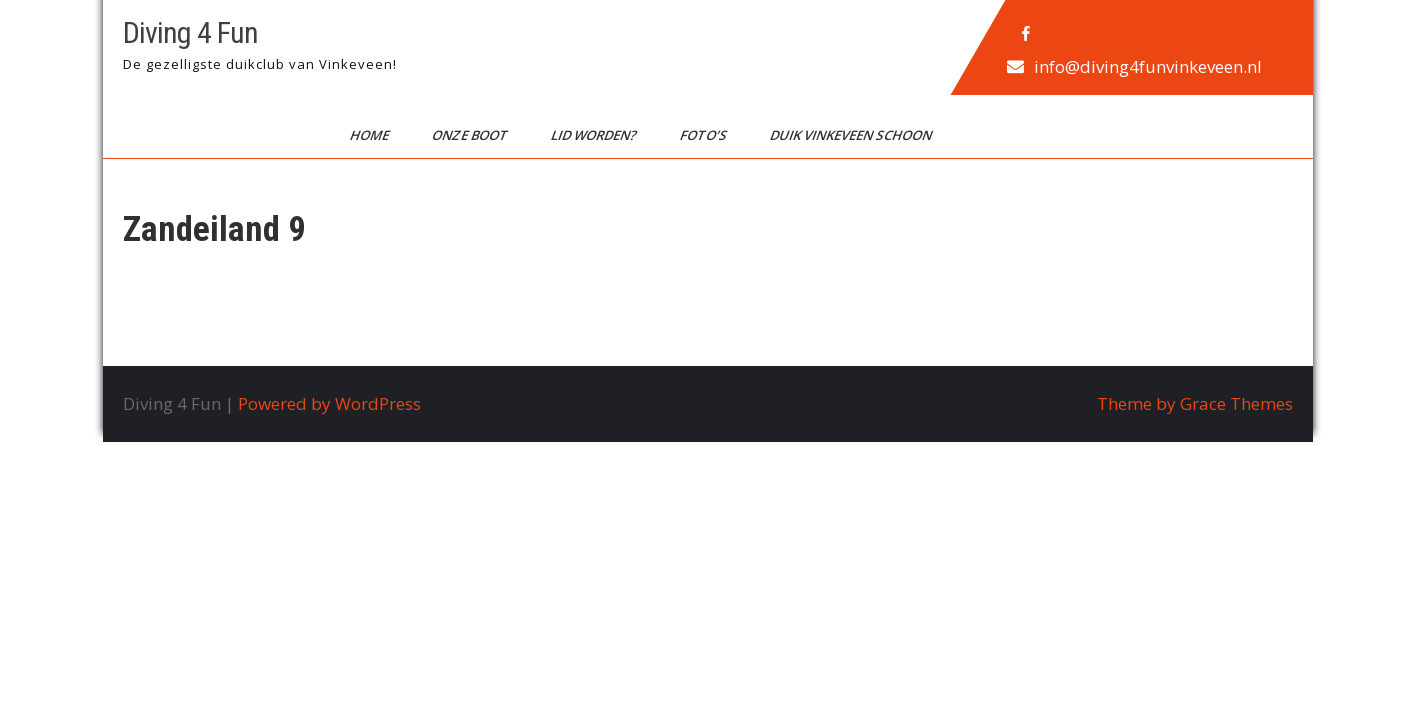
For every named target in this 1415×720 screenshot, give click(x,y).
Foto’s (704, 135)
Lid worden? (594, 135)
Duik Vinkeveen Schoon (851, 135)
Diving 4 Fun (190, 32)
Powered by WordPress (329, 403)
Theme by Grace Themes (1195, 403)
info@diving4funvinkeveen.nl (1147, 66)
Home (370, 135)
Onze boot (470, 135)
